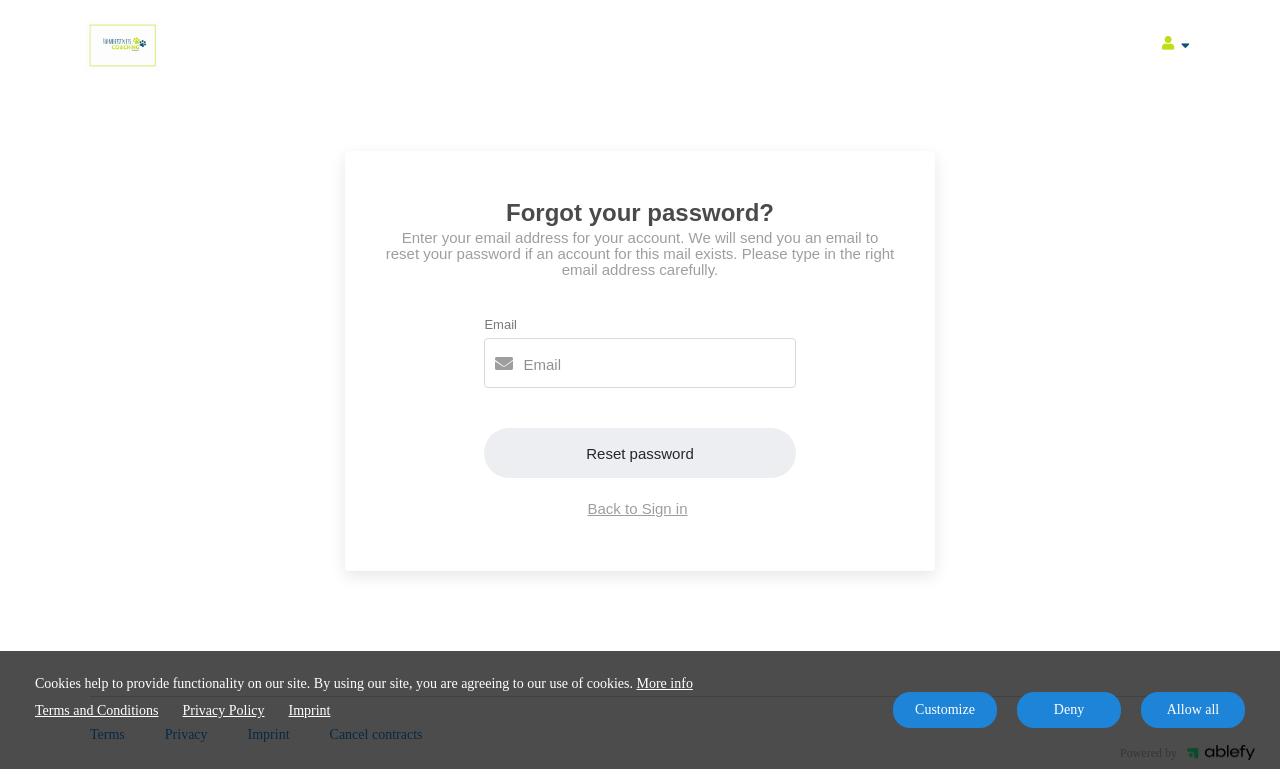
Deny (1069, 709)
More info (665, 683)
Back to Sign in (637, 508)
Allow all (1193, 709)
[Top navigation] (1176, 46)
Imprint (310, 710)
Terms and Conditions (96, 710)
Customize (945, 709)
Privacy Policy (223, 710)
